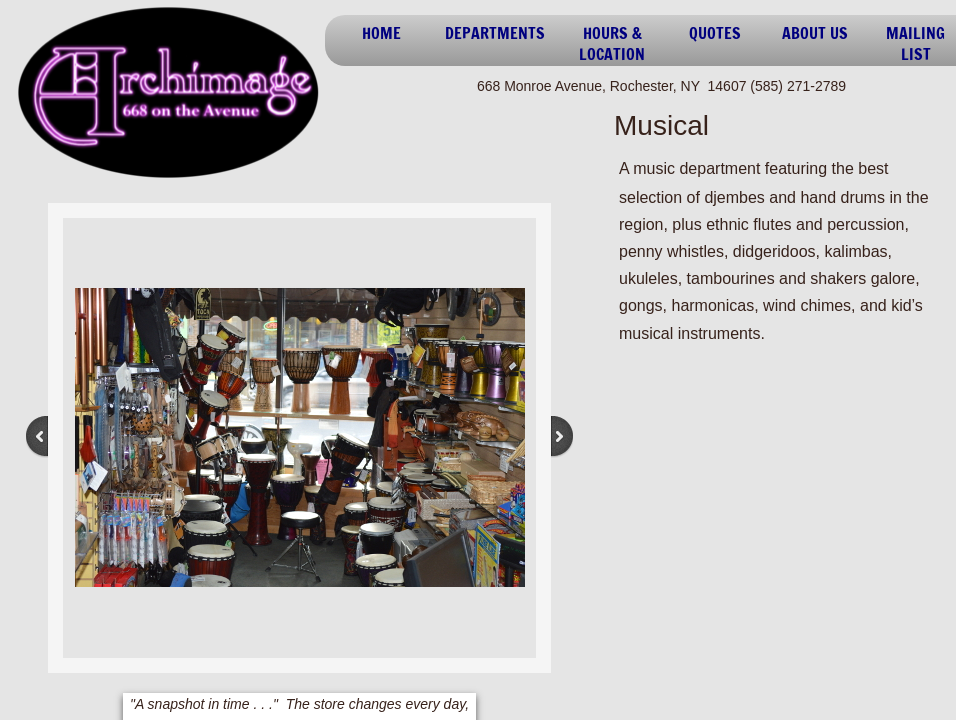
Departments (495, 33)
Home (381, 33)
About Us (815, 33)
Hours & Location (612, 43)
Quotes (715, 33)
